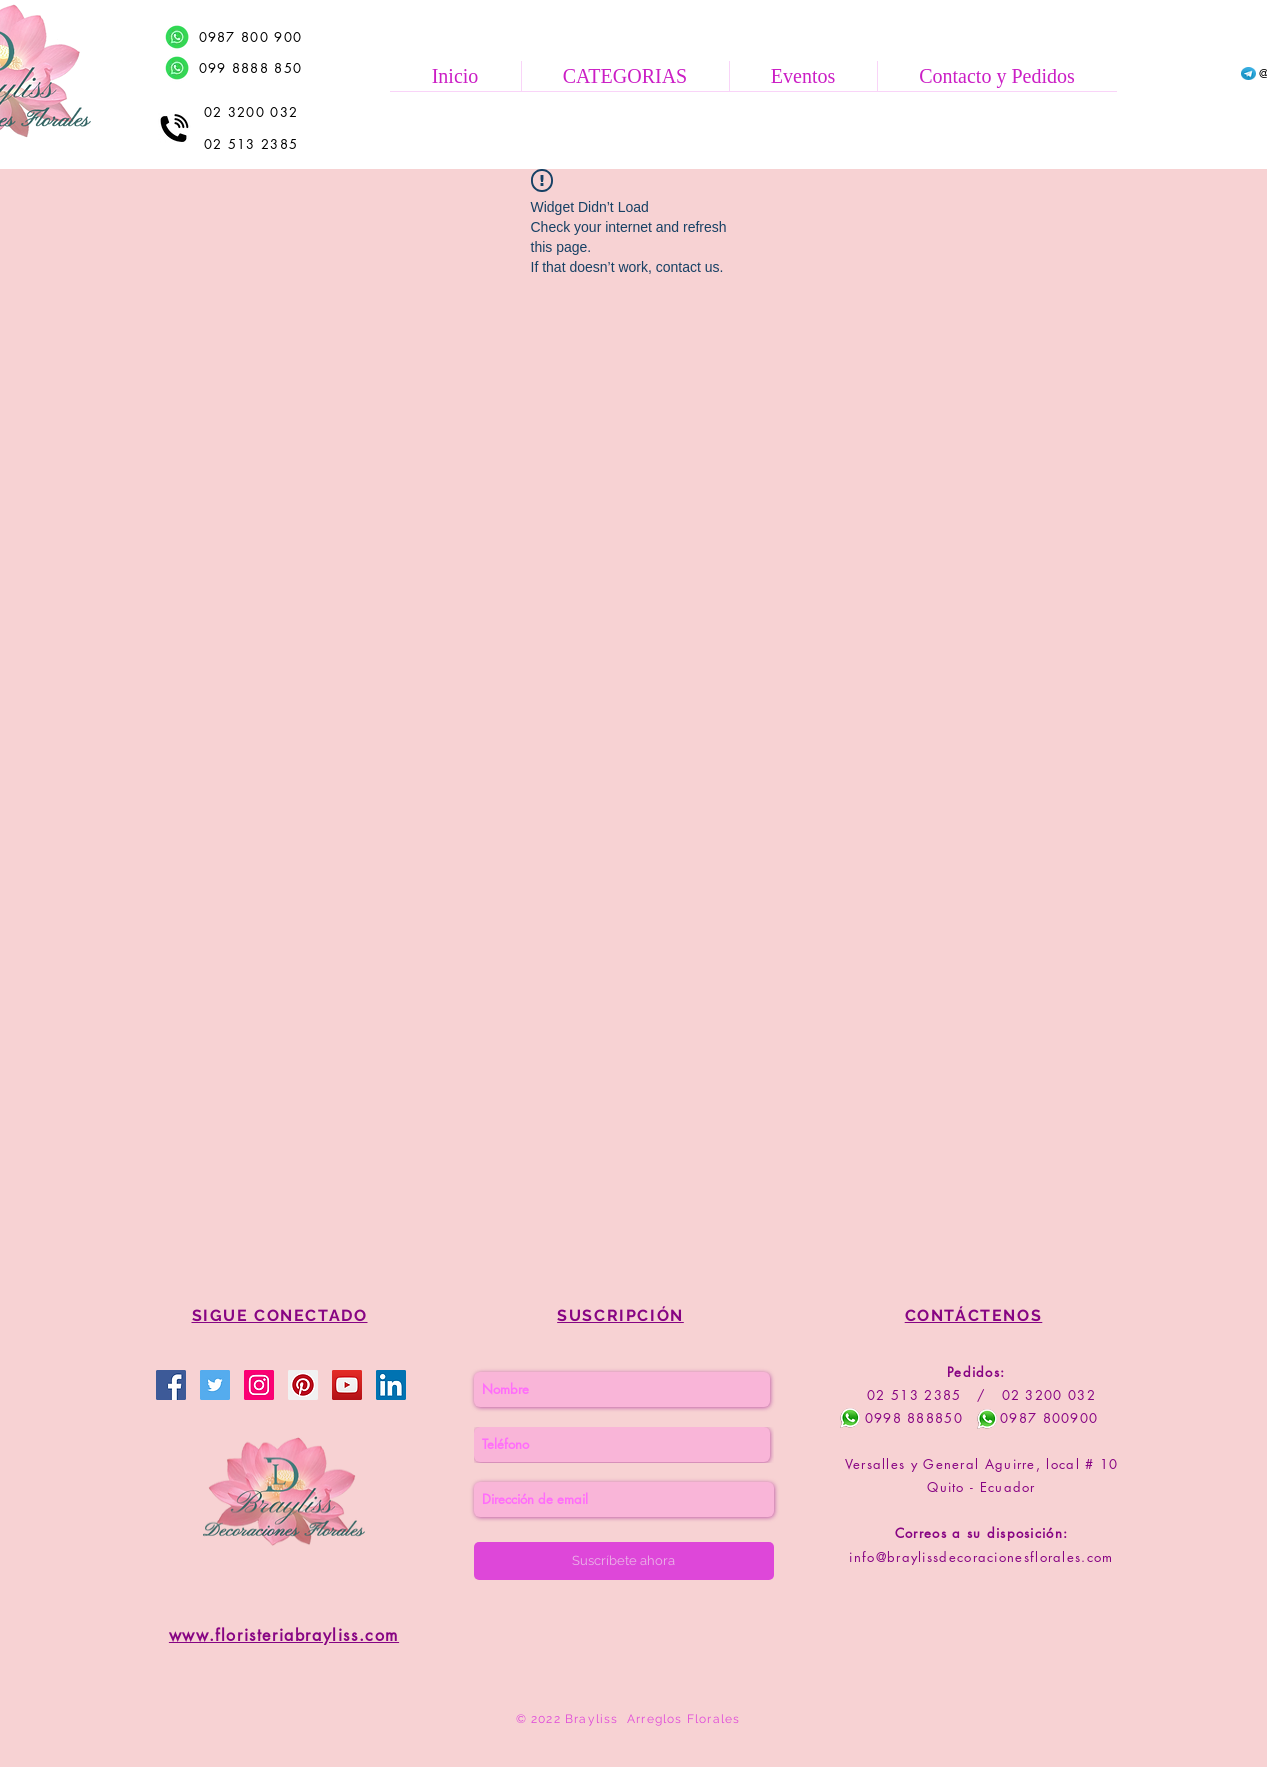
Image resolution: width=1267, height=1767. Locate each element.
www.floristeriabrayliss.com (284, 1635)
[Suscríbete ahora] (624, 1561)
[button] (625, 76)
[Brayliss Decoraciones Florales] (171, 1385)
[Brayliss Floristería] (215, 1385)
